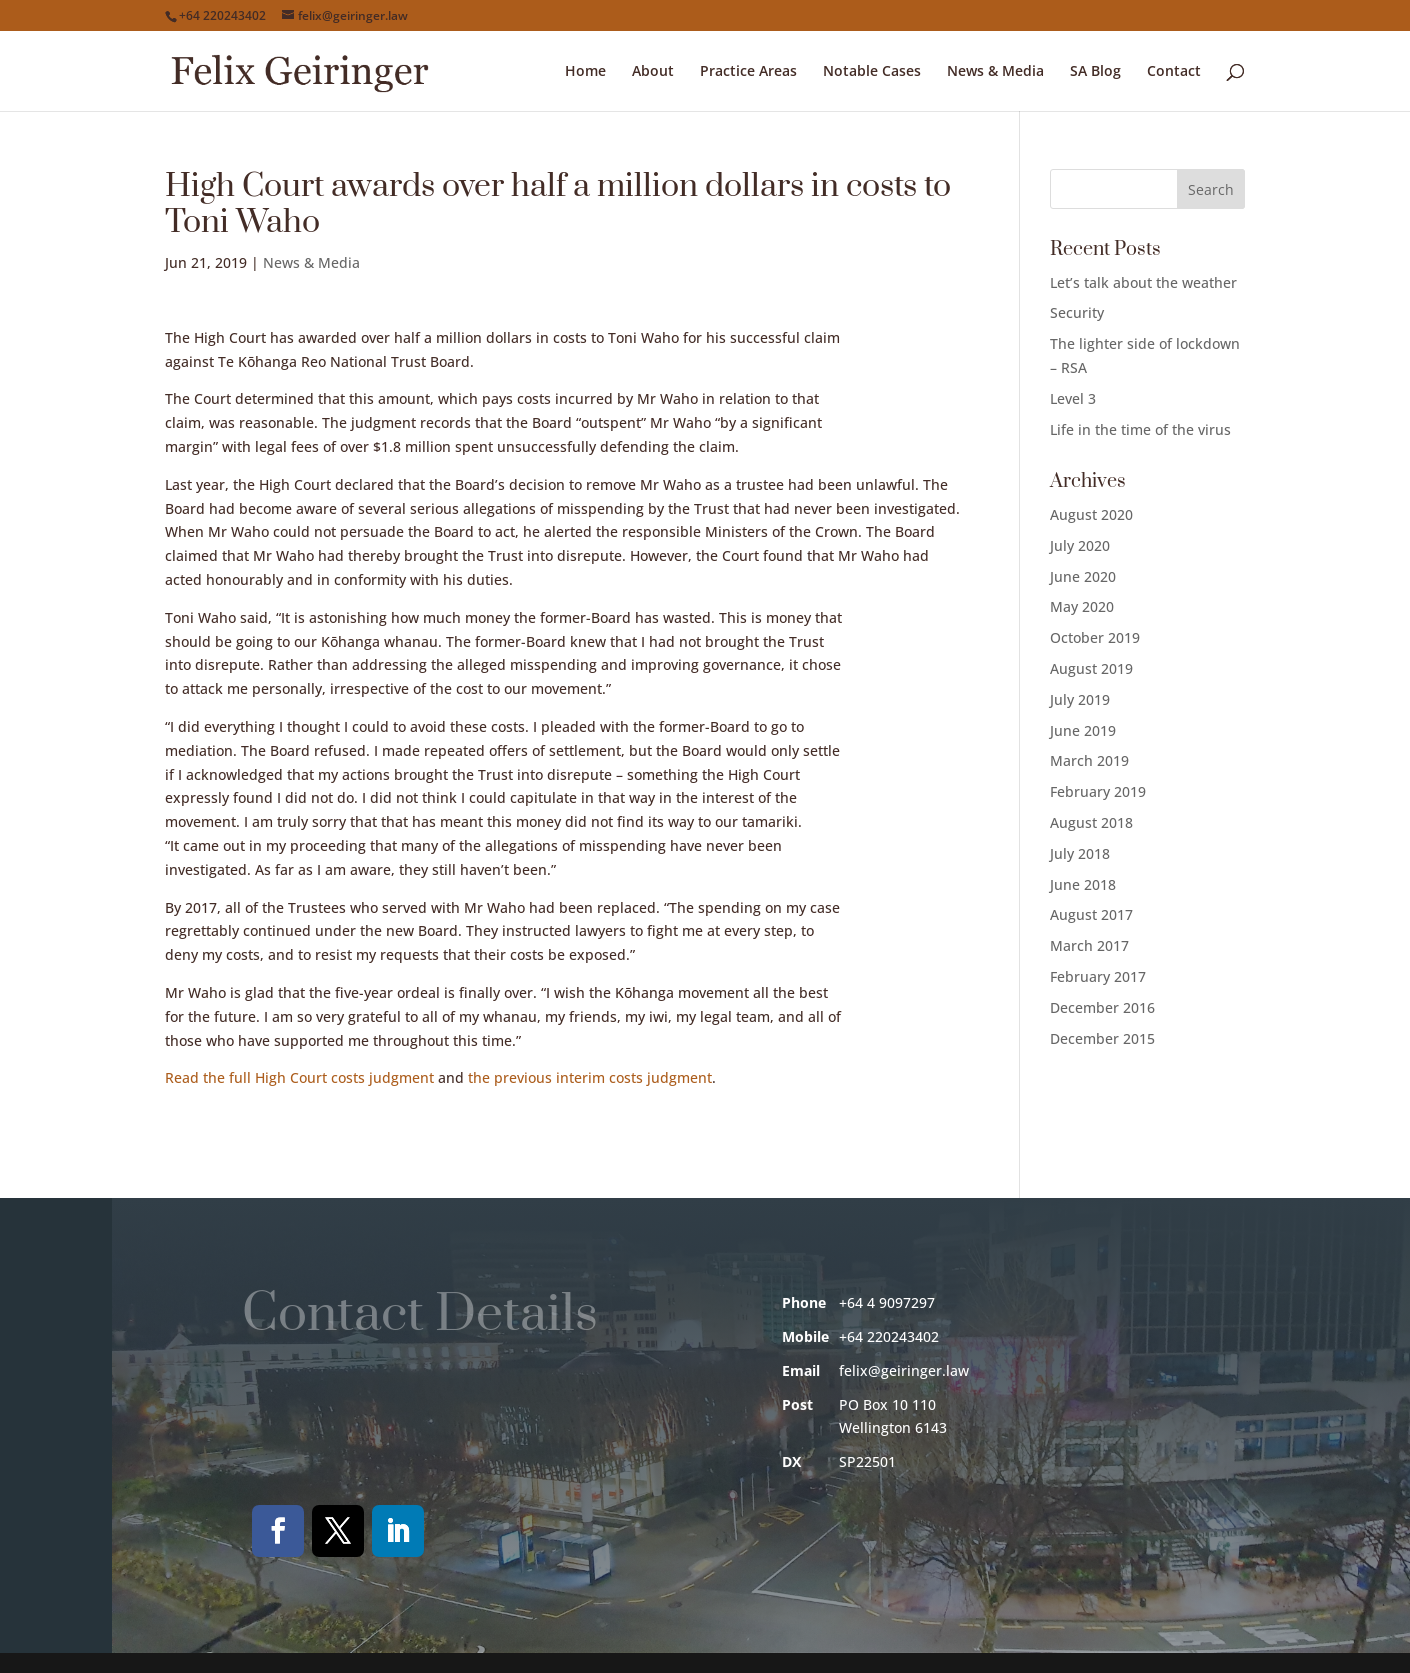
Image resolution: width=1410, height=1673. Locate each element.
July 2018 (1080, 853)
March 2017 (1089, 945)
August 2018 (1091, 822)
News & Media (995, 72)
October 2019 (1095, 637)
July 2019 (1080, 699)
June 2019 (1083, 730)
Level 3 (1073, 398)
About (653, 72)
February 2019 (1098, 791)
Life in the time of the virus (1140, 429)
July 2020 (1080, 545)
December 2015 (1102, 1038)
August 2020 (1091, 514)
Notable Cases (872, 72)
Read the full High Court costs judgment (299, 1077)
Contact (1174, 72)
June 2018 (1083, 884)
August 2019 (1091, 668)
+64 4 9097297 (887, 1302)
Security (1077, 312)
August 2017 (1091, 914)
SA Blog (1095, 72)
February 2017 (1098, 976)
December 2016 (1102, 1007)
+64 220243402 (222, 15)
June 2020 (1083, 576)
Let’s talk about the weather (1143, 282)
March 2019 (1089, 760)
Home (585, 72)
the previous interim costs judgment (590, 1077)
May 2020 (1082, 606)
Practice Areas (748, 72)
